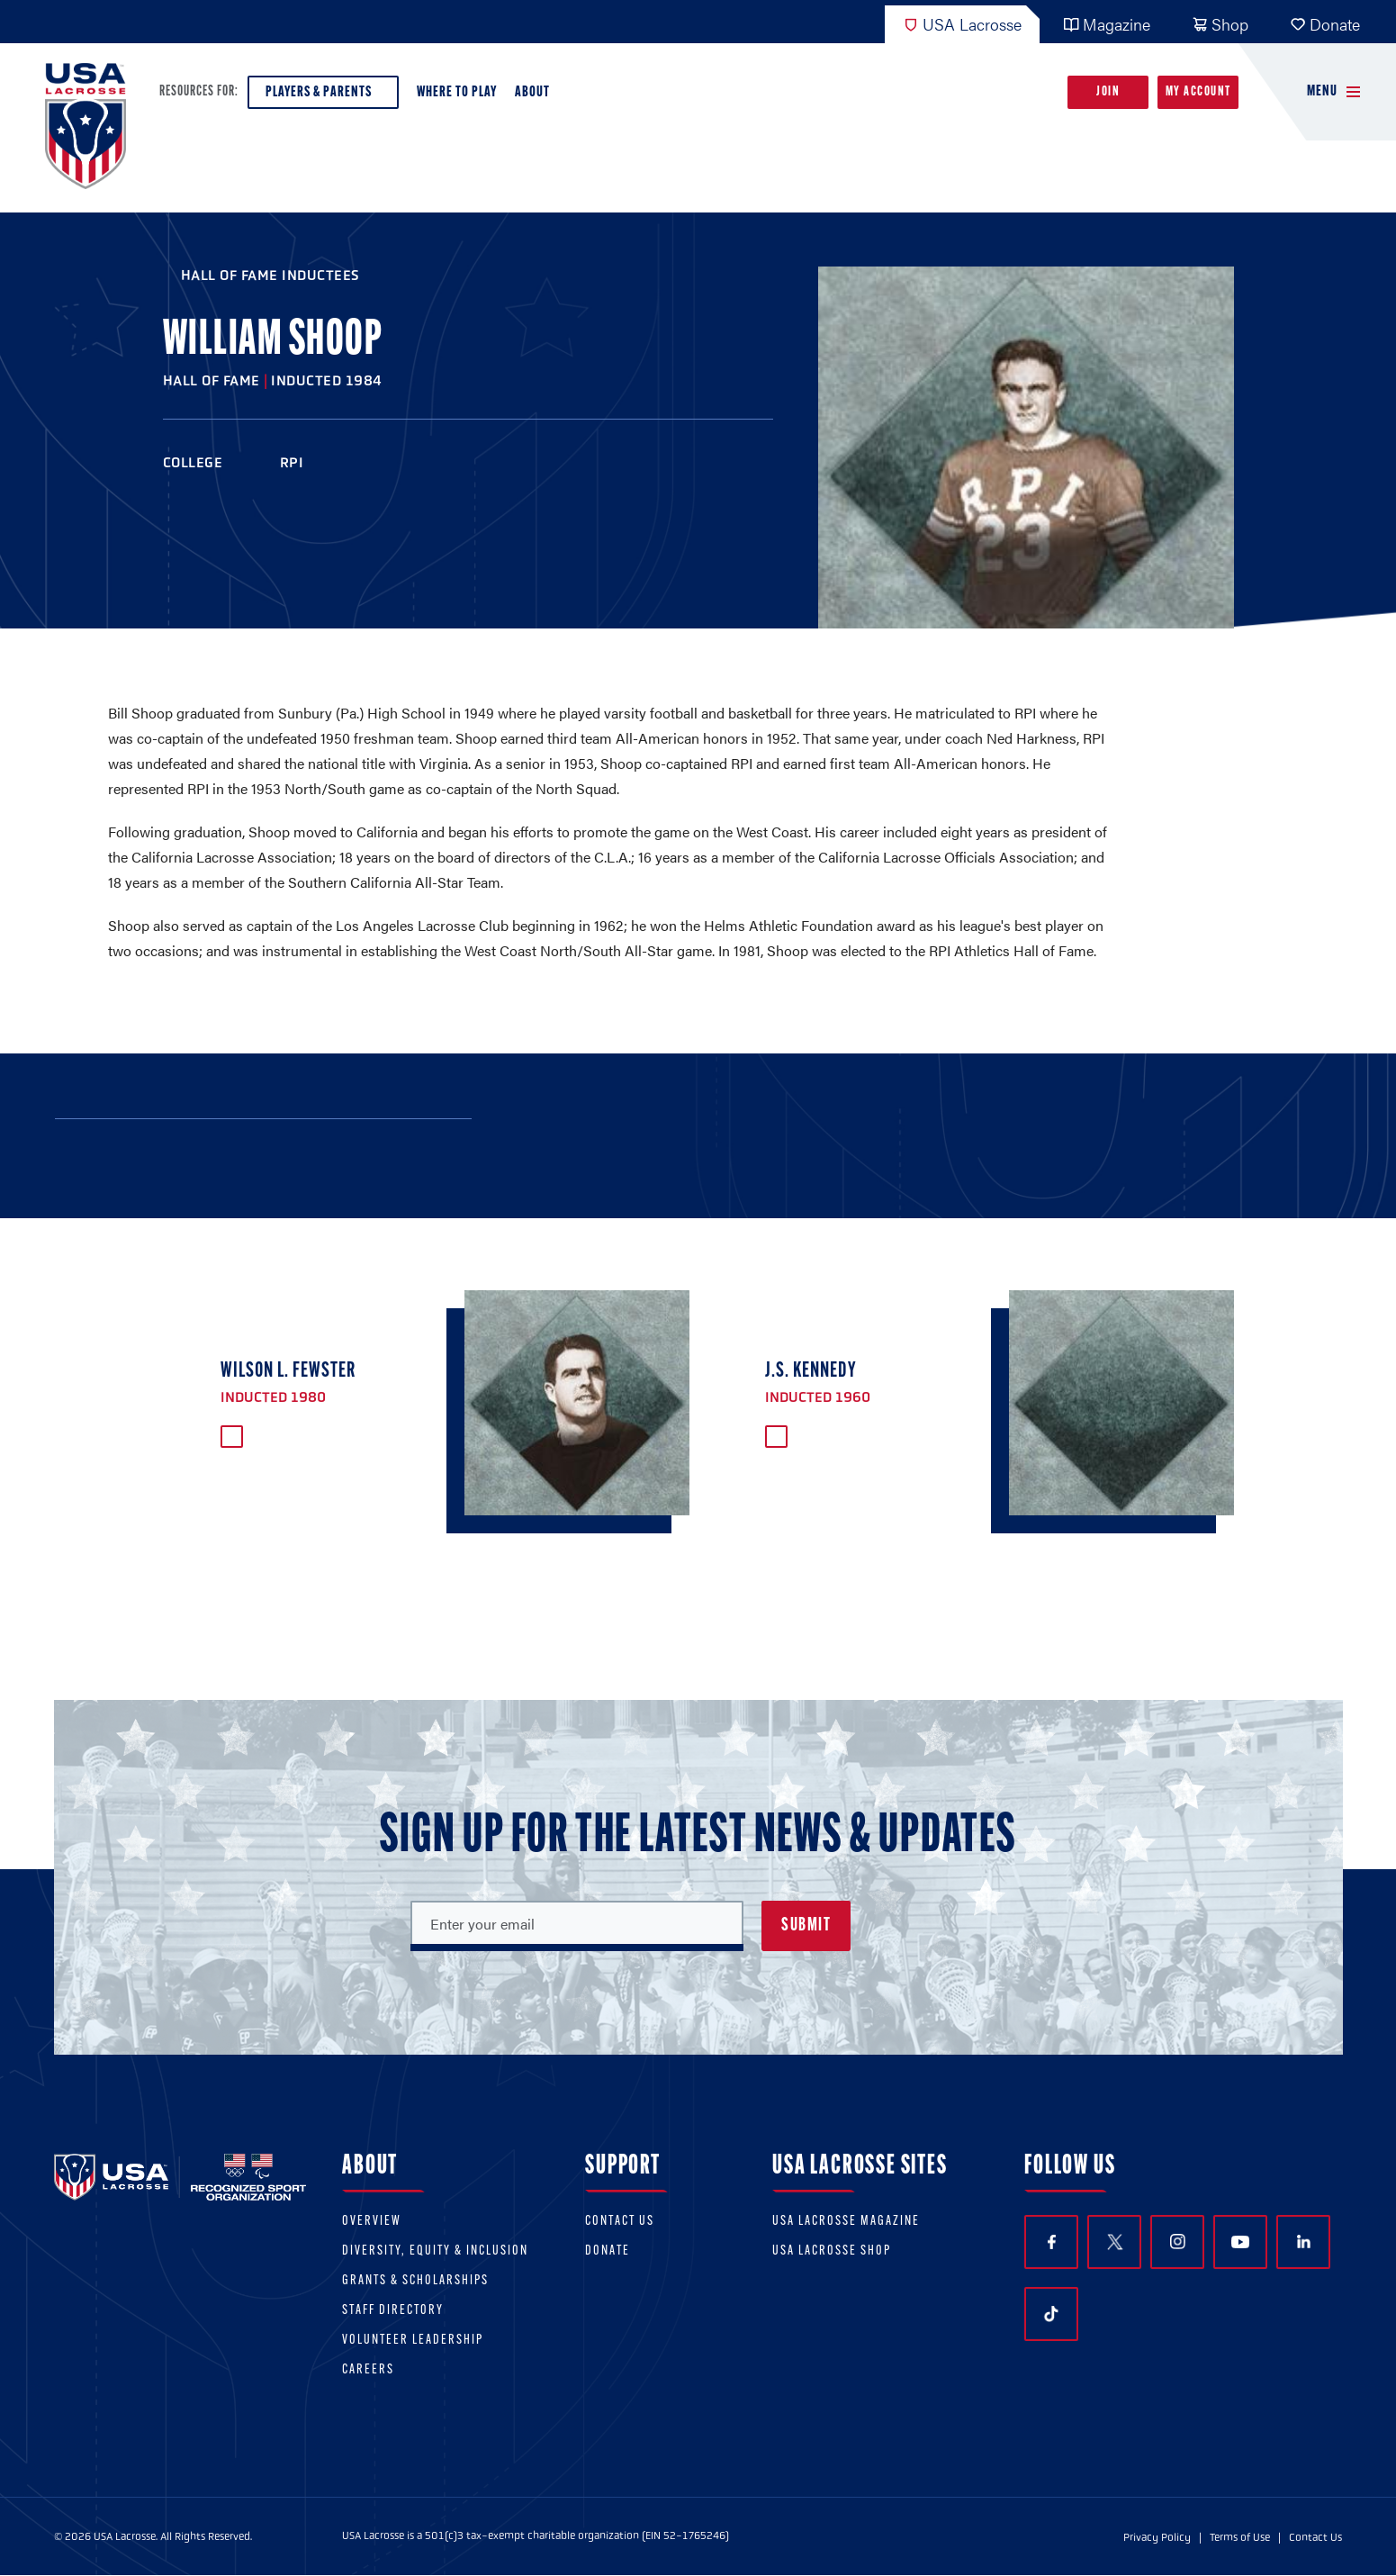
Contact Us (619, 2221)
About (536, 97)
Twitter (1114, 2242)
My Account (1198, 92)
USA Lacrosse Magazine (846, 2221)
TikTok (1051, 2314)
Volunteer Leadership (412, 2340)
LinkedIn (1303, 2241)
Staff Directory (393, 2311)
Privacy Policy (1157, 2537)
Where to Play (457, 92)
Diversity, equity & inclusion (435, 2251)
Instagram (1177, 2241)
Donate (1325, 24)
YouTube (1240, 2242)
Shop (1220, 24)
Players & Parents (323, 97)
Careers (368, 2370)
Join (1108, 92)
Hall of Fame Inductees (270, 275)
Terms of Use (1240, 2537)
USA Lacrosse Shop (831, 2251)
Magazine (1106, 24)
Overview (371, 2221)
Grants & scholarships (415, 2281)
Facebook (1052, 2242)
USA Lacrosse (962, 24)
